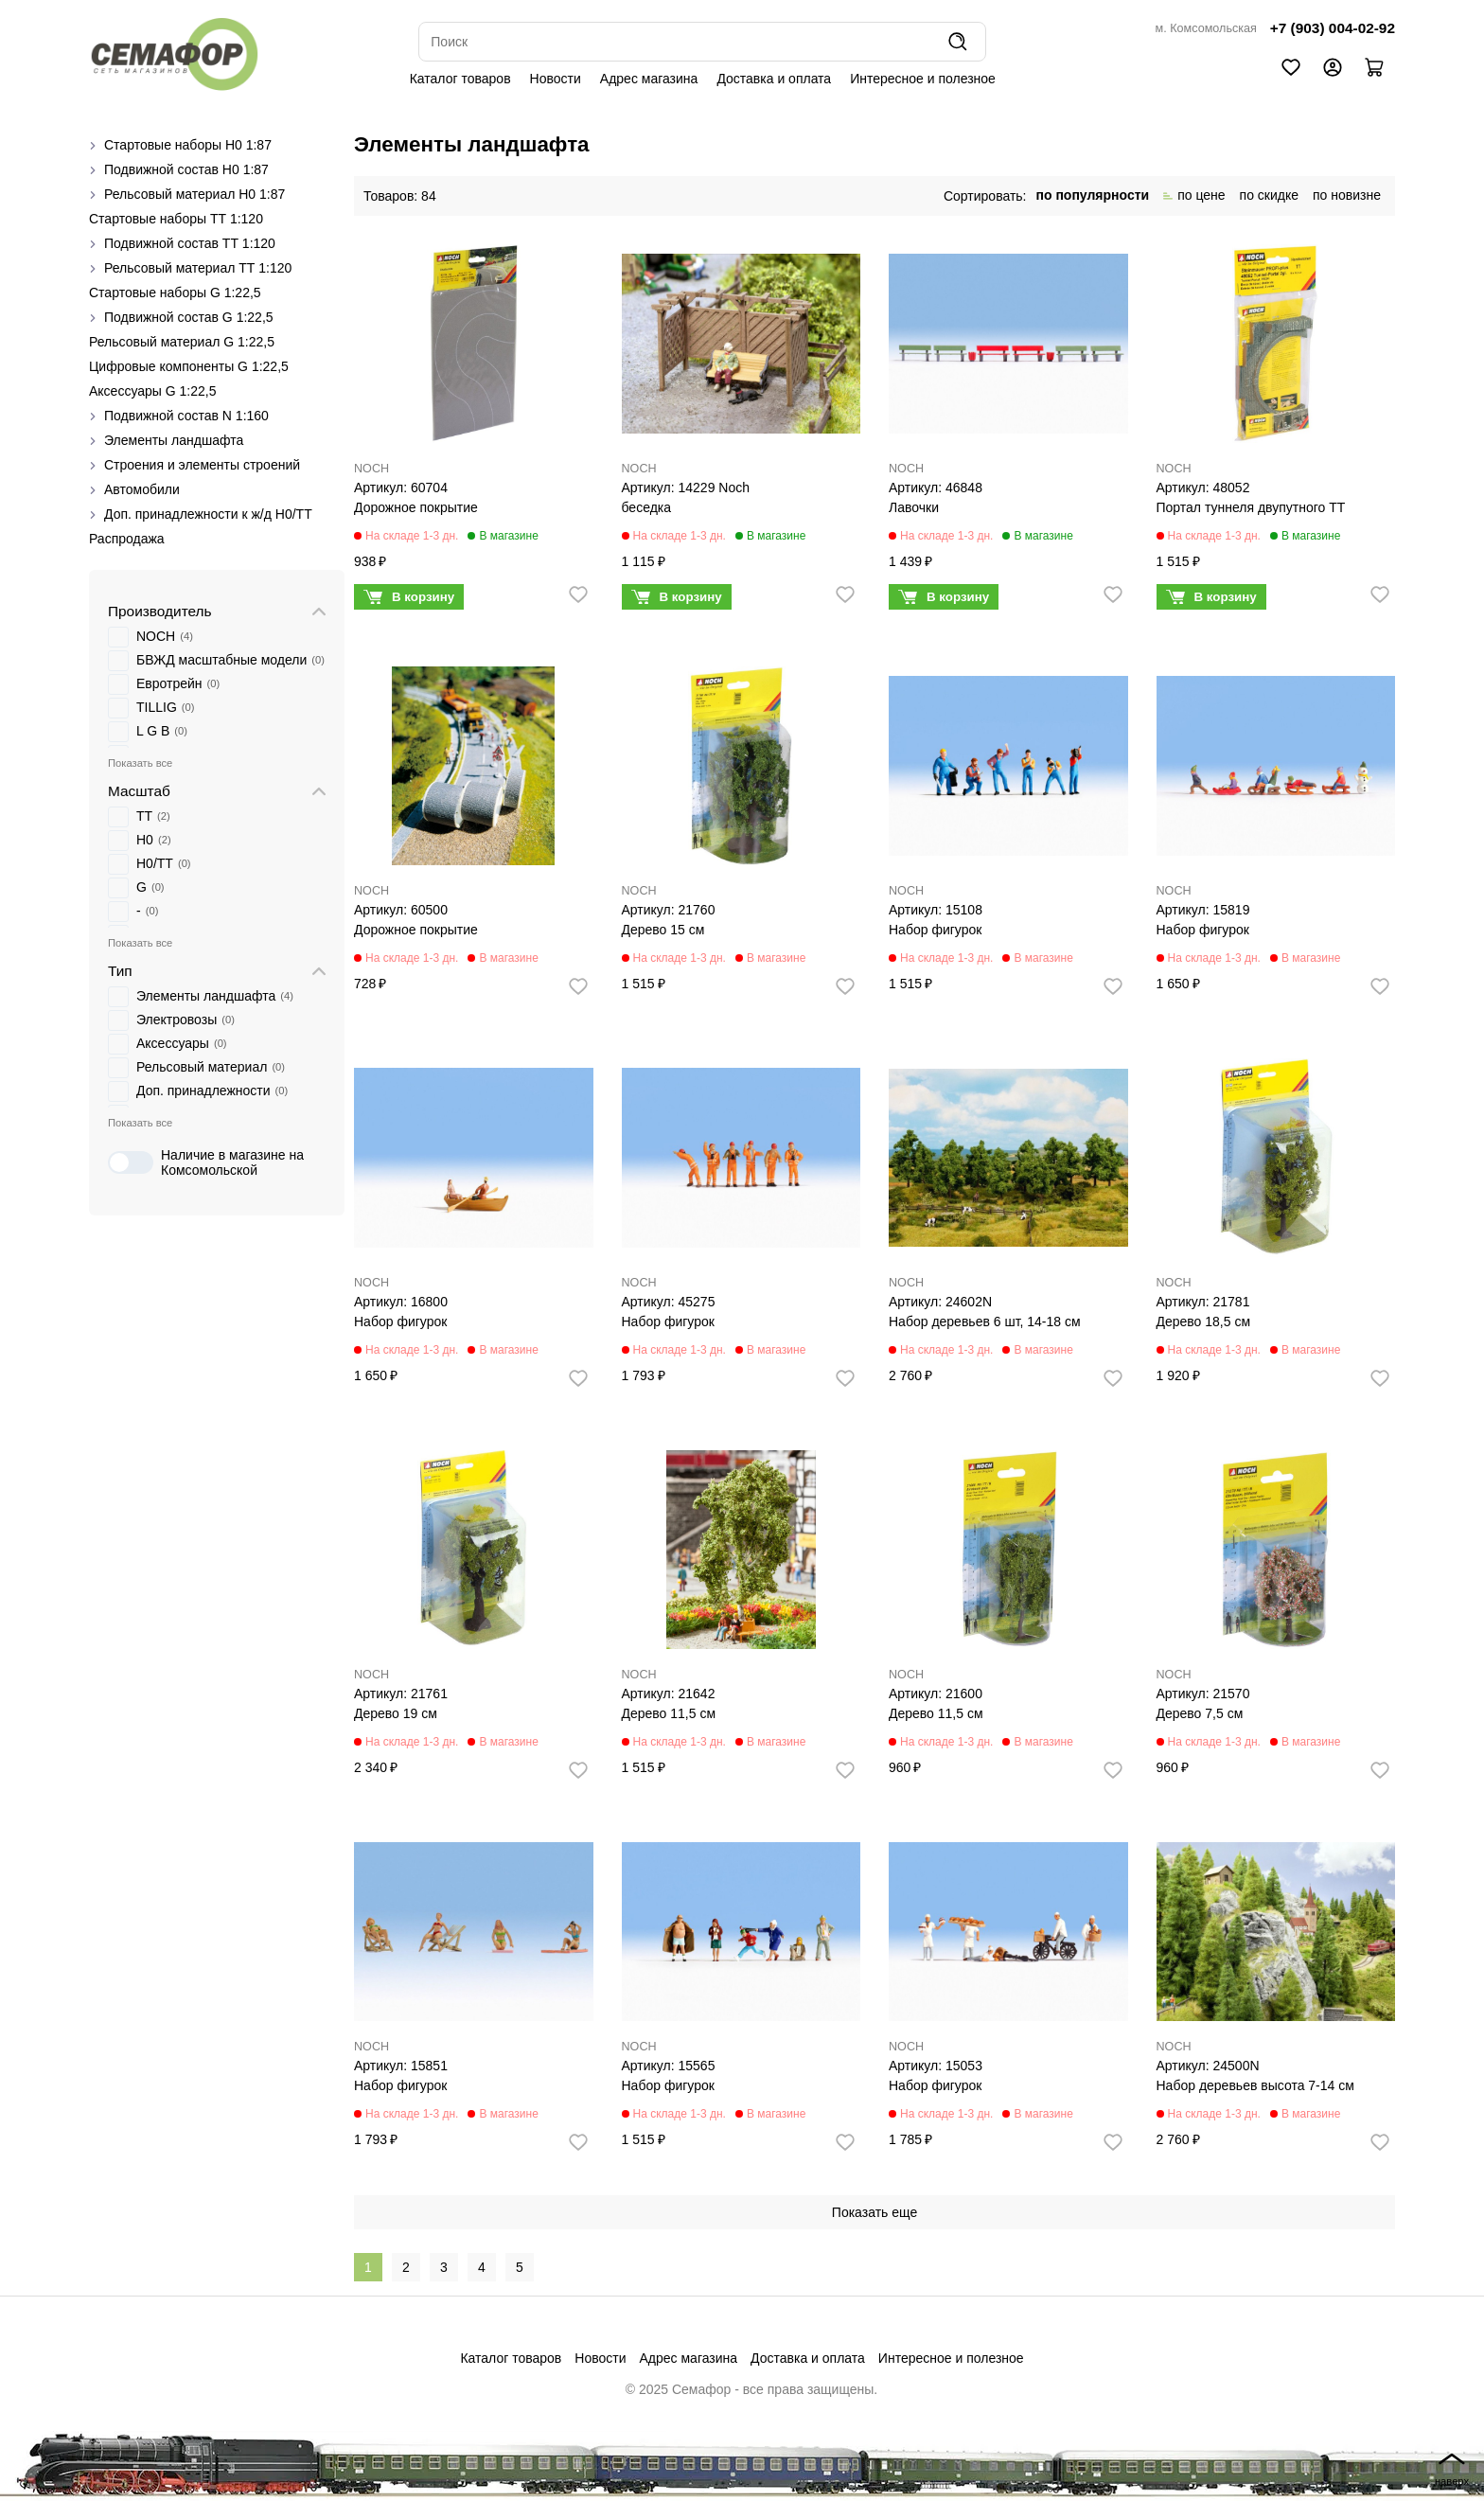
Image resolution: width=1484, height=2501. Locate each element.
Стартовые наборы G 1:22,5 (175, 292)
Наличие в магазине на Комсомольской (206, 1162)
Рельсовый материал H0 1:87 (194, 194)
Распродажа (127, 538)
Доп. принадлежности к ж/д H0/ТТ (208, 514)
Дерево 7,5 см (1200, 1713)
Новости (555, 78)
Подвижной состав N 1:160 (186, 415)
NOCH (371, 468)
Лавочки (914, 507)
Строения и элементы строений (202, 464)
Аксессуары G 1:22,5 (152, 391)
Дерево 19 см (395, 1713)
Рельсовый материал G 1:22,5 (181, 341)
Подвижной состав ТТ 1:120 (189, 243)
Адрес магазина (649, 78)
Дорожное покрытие (416, 507)
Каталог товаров (460, 78)
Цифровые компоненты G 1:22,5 (189, 366)
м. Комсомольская (1206, 28)
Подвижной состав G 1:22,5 (189, 317)
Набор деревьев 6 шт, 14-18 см (985, 1321)
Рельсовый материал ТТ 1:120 (198, 267)
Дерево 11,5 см (669, 1713)
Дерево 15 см (663, 929)
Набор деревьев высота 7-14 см (1255, 2085)
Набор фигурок (935, 929)
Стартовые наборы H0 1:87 (188, 144)
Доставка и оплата (773, 78)
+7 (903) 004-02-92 (1332, 28)
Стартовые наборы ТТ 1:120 (176, 218)
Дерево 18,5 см (1204, 1321)
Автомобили (142, 489)
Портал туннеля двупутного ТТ (1251, 507)
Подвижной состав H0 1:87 (186, 169)
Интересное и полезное (923, 78)
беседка (647, 507)
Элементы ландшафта (173, 440)
